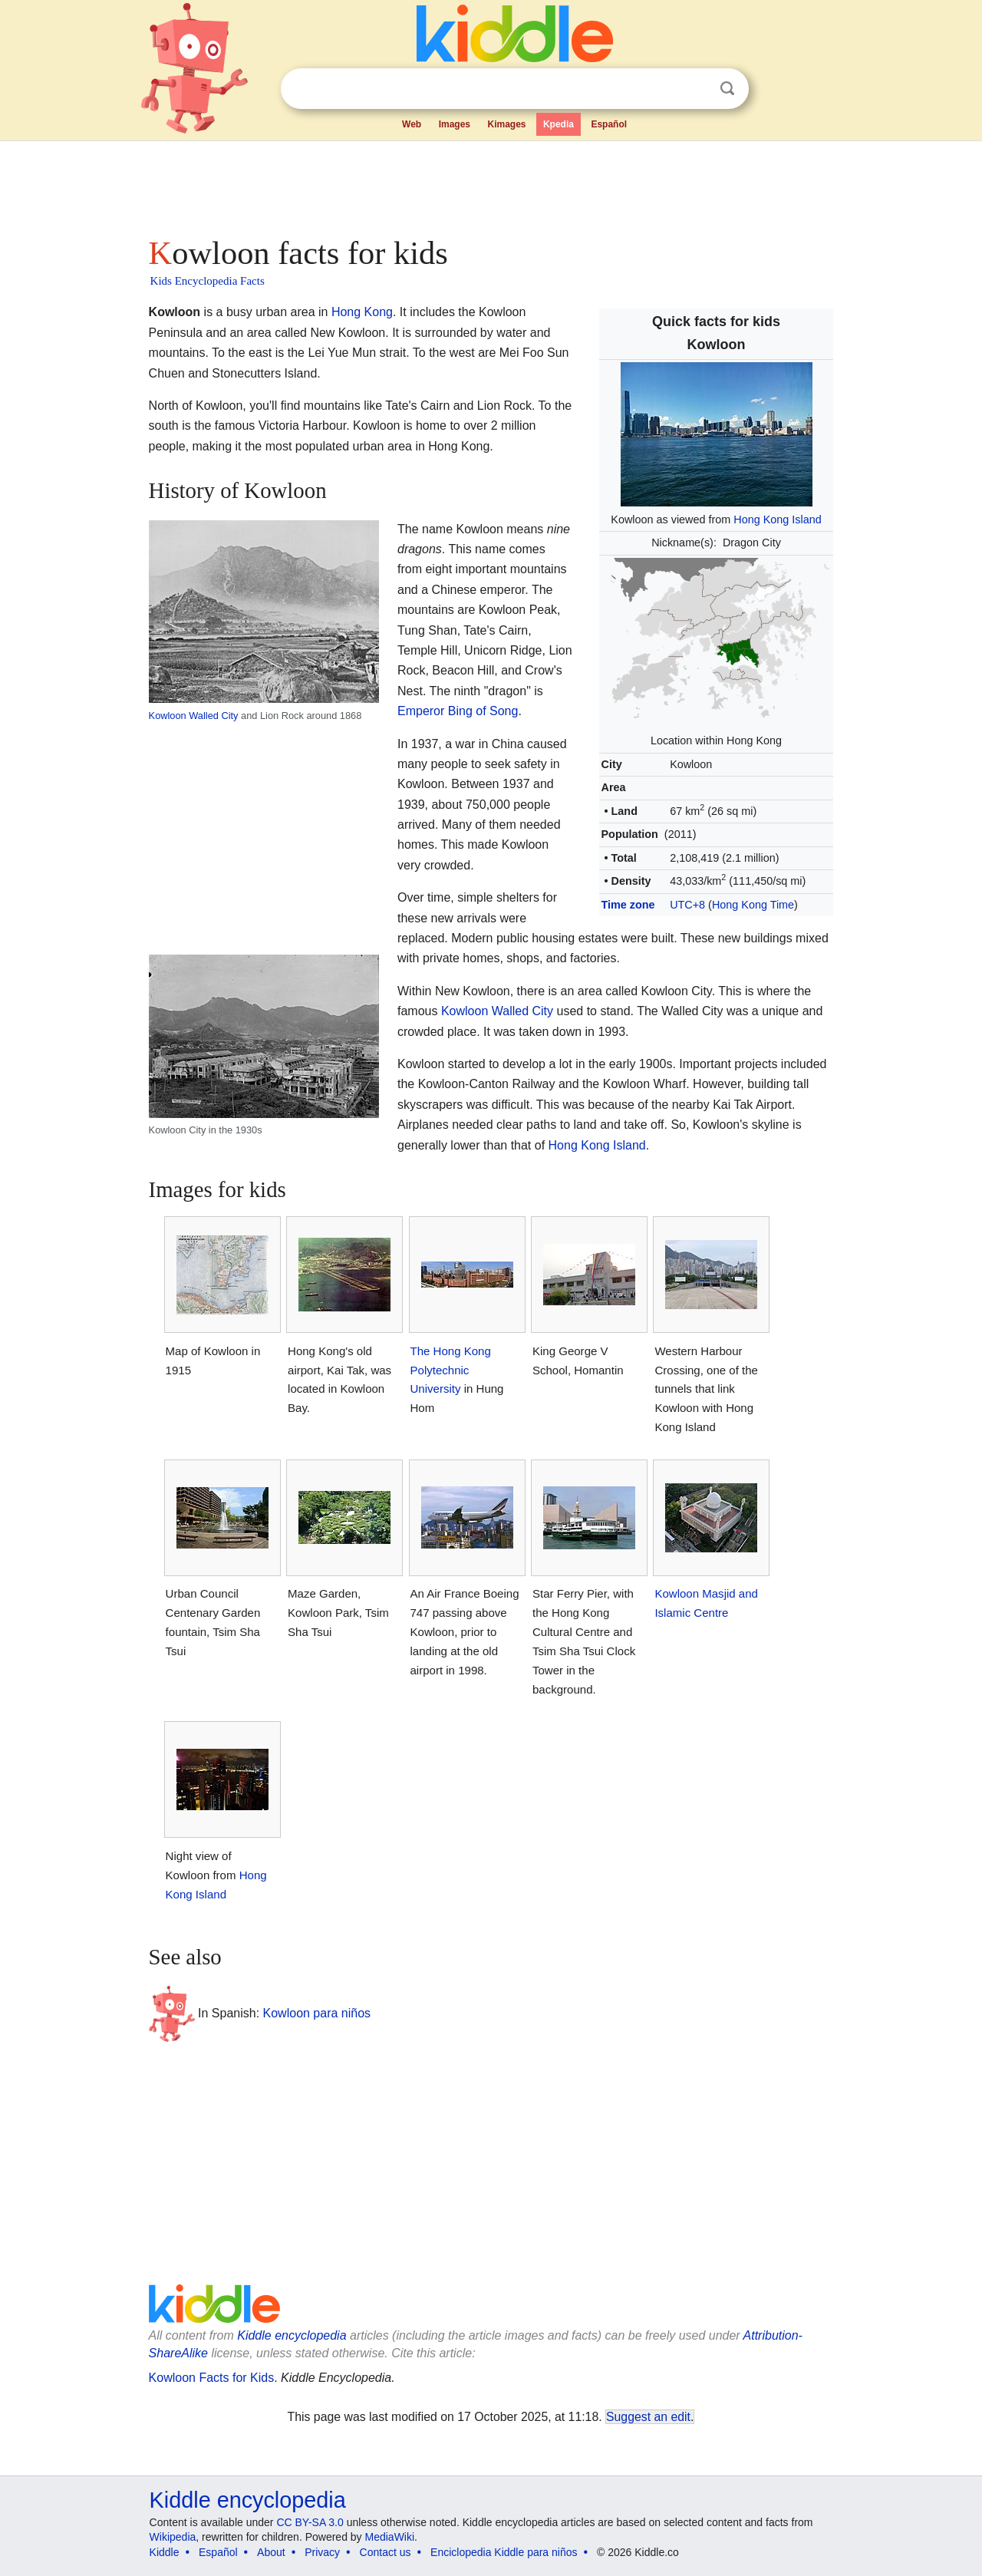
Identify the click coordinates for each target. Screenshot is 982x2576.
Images (454, 124)
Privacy (322, 2552)
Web (411, 124)
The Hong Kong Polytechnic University (450, 1370)
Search (727, 88)
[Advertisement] (490, 184)
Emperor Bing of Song (457, 710)
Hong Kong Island (777, 519)
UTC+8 (687, 905)
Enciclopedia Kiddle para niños (503, 2552)
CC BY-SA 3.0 (309, 2522)
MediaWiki (390, 2537)
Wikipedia (173, 2537)
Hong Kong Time (753, 905)
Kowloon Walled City (194, 715)
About (271, 2552)
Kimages (506, 124)
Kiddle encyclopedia (291, 2335)
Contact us (385, 2552)
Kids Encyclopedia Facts (207, 281)
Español (609, 124)
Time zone (628, 905)
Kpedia (558, 124)
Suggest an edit (648, 2416)
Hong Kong (362, 311)
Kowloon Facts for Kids (212, 2377)
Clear (696, 89)
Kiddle (165, 2552)
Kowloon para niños (317, 2013)
